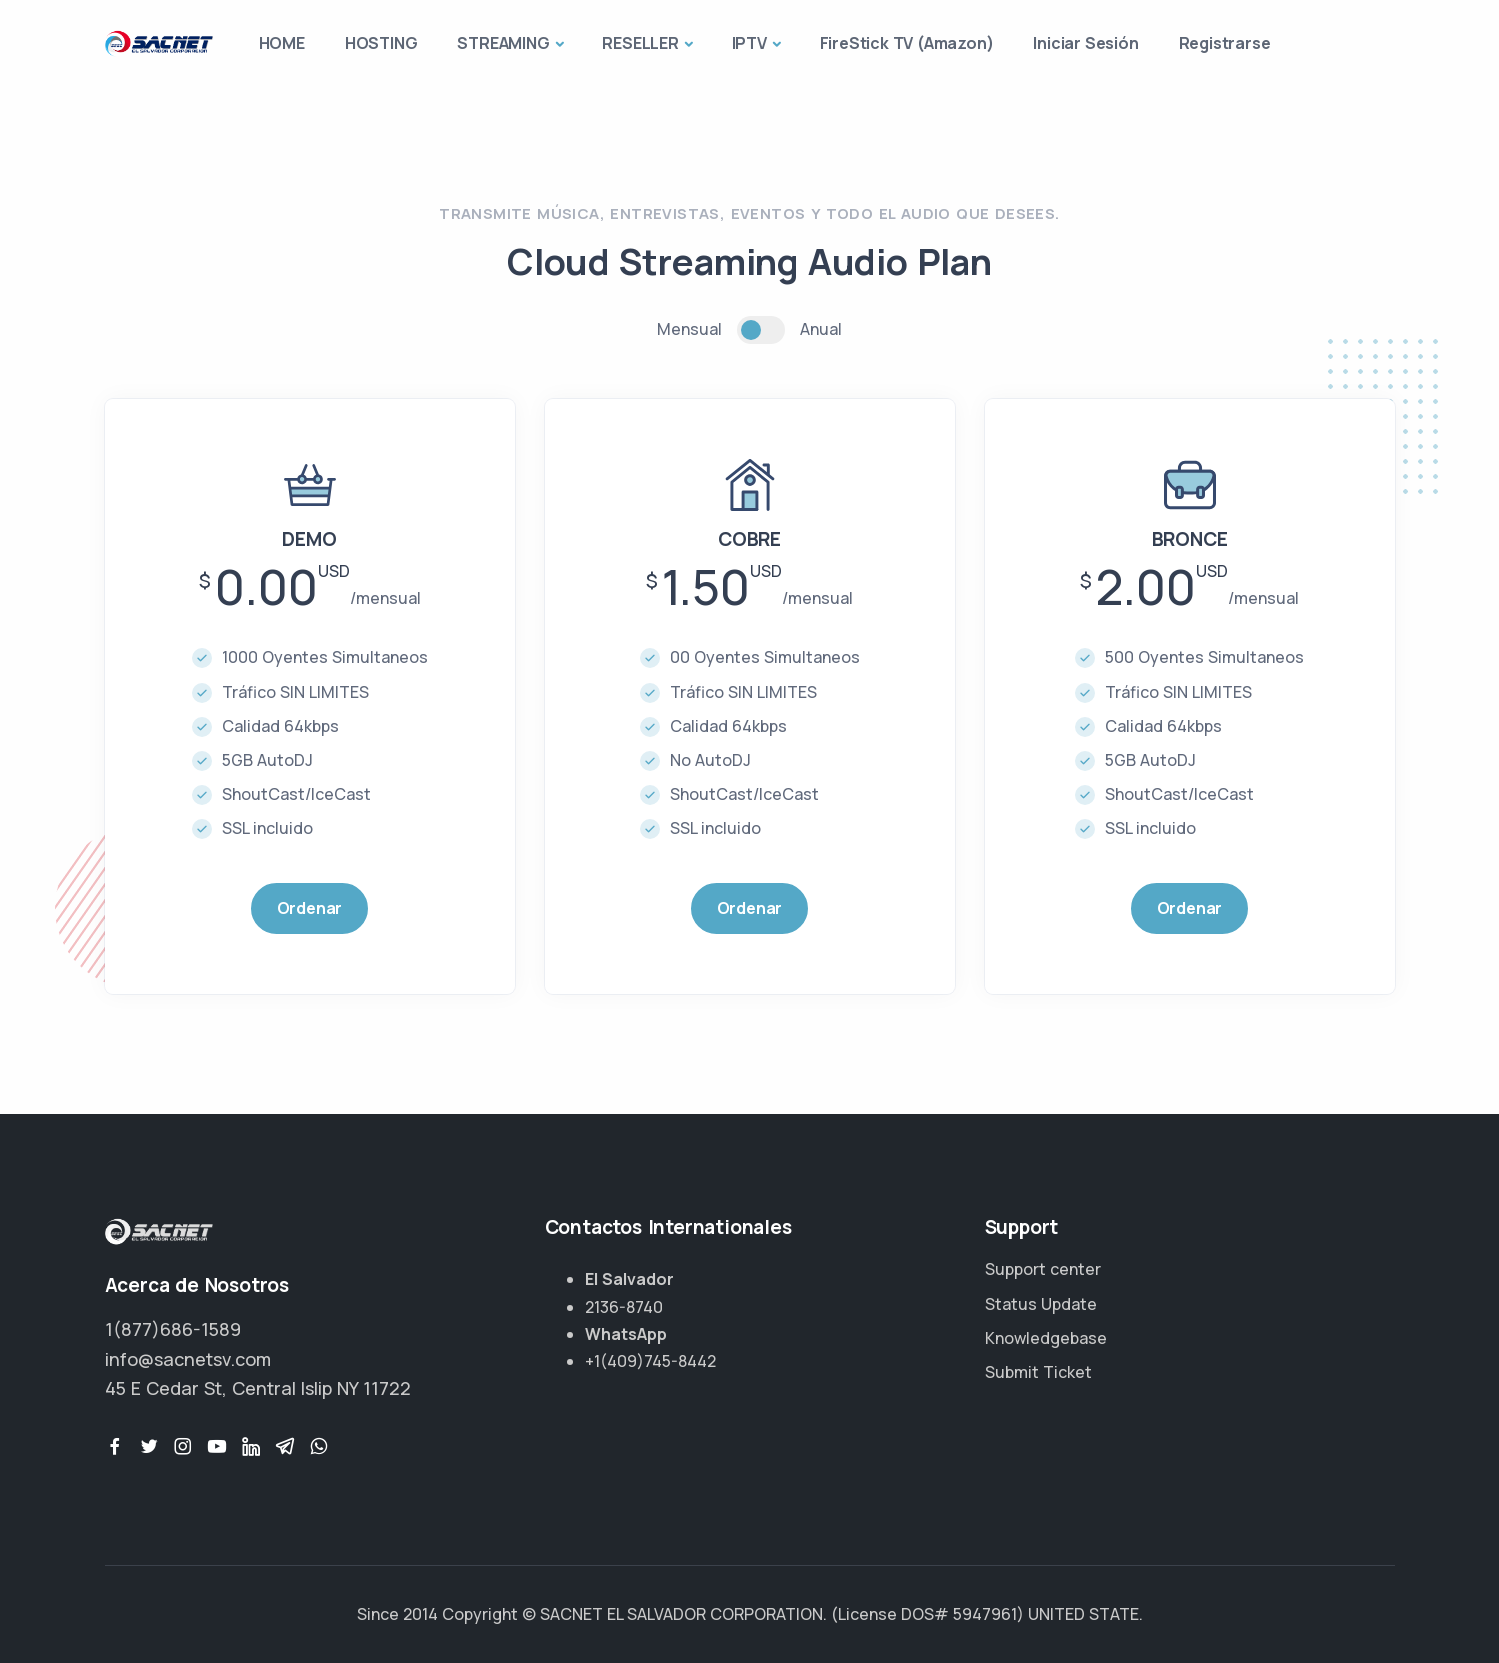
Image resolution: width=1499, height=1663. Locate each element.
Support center (1043, 1269)
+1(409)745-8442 (650, 1361)
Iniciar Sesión (1085, 43)
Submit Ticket (1038, 1372)
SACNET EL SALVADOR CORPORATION (681, 1614)
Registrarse (1225, 43)
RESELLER (640, 43)
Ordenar (310, 908)
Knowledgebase (1046, 1338)
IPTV (749, 43)
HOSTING (381, 43)
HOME (282, 43)
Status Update (1041, 1304)
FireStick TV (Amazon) (907, 43)
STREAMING (503, 43)
